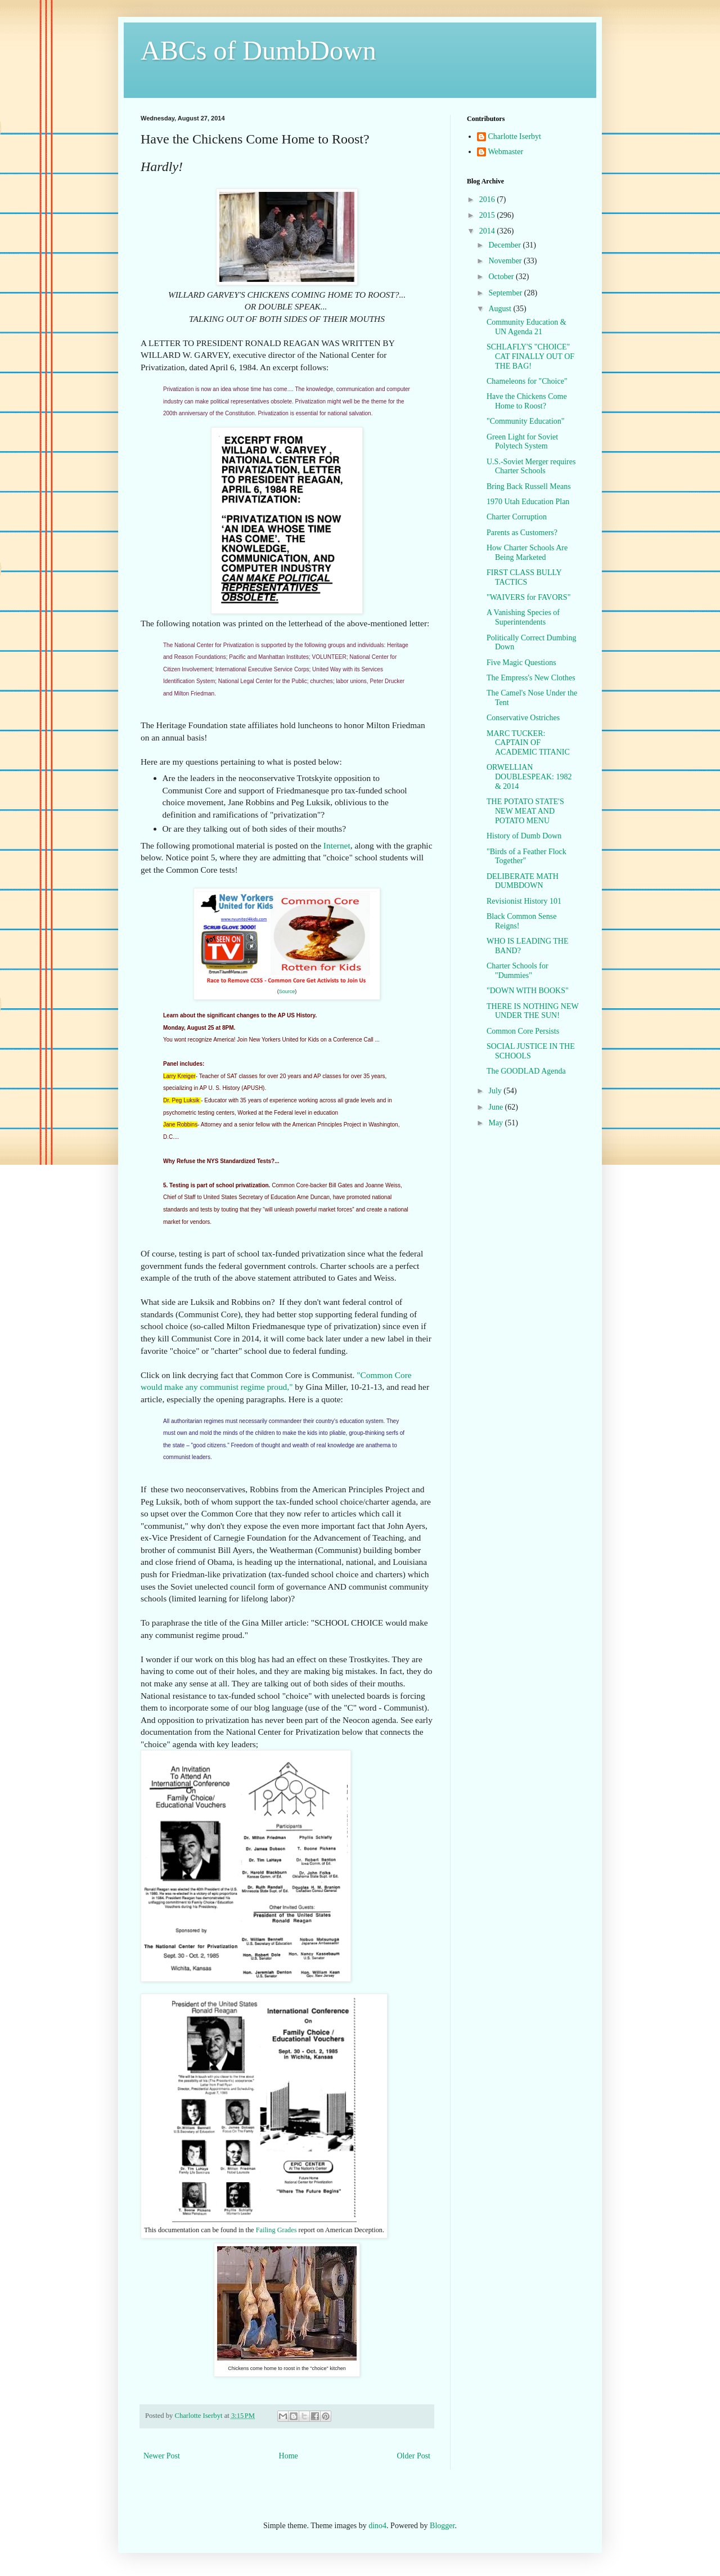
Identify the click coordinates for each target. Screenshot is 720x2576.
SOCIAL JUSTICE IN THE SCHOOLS (531, 1051)
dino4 (377, 2525)
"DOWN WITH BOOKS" (528, 990)
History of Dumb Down (524, 836)
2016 (488, 199)
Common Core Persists (523, 1031)
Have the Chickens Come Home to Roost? (527, 401)
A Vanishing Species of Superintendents (523, 617)
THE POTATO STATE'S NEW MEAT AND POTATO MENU (525, 811)
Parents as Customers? (522, 532)
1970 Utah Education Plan (528, 501)
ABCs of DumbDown (258, 50)
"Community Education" (526, 421)
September (506, 293)
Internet (336, 845)
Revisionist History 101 (524, 901)
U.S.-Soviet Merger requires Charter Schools (531, 466)
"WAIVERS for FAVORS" (528, 597)
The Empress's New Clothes (531, 678)
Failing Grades (276, 2230)
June (496, 1107)
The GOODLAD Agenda (526, 1071)
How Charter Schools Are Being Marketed (527, 553)
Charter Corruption (517, 517)
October (502, 276)
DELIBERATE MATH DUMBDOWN (523, 881)
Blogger (442, 2525)
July (495, 1091)
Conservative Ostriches (523, 717)
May (496, 1123)
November (506, 261)
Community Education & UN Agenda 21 (526, 327)
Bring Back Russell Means (529, 486)
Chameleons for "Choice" (527, 381)
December (505, 245)
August (500, 308)
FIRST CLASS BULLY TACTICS (524, 577)
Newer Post (161, 2456)
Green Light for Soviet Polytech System (522, 442)
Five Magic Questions (521, 662)
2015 (488, 215)
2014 (488, 231)
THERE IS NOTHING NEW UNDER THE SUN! (532, 1011)
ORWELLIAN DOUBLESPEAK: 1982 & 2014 (529, 777)
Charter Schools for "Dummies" (517, 971)
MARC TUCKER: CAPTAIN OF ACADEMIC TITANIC (528, 743)
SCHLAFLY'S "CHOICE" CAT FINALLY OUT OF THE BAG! (530, 356)
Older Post (414, 2456)
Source (287, 991)
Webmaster (506, 151)
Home (288, 2456)
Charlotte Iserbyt (514, 136)
